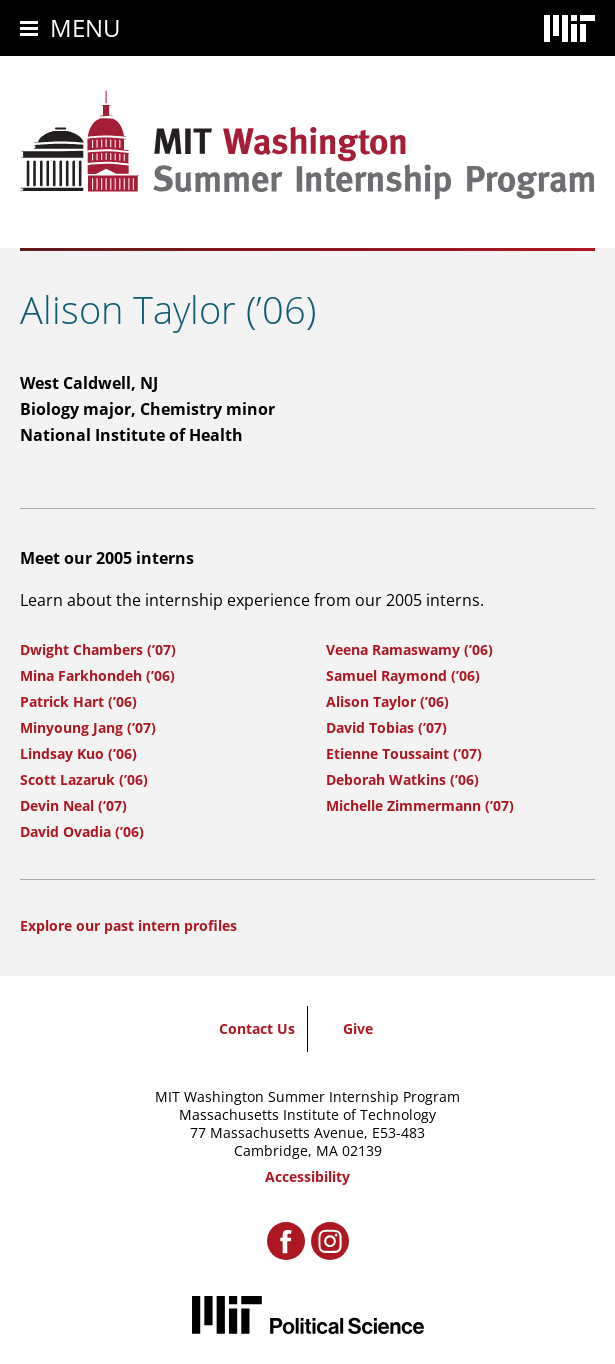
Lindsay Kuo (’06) (78, 753)
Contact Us (257, 1028)
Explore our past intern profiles (128, 925)
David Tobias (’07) (386, 727)
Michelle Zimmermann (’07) (420, 805)
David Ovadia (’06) (82, 831)
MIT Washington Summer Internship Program (307, 1096)
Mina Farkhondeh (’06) (97, 675)
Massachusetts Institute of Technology (307, 1114)
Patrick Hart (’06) (78, 701)
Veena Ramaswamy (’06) (409, 649)
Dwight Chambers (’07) (98, 649)
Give (358, 1028)
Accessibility (307, 1176)
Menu (85, 27)
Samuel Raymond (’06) (403, 675)
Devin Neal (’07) (73, 805)
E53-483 (398, 1132)
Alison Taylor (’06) (387, 701)
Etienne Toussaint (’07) (404, 753)
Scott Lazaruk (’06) (84, 779)
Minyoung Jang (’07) (88, 727)
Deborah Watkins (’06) (402, 779)
